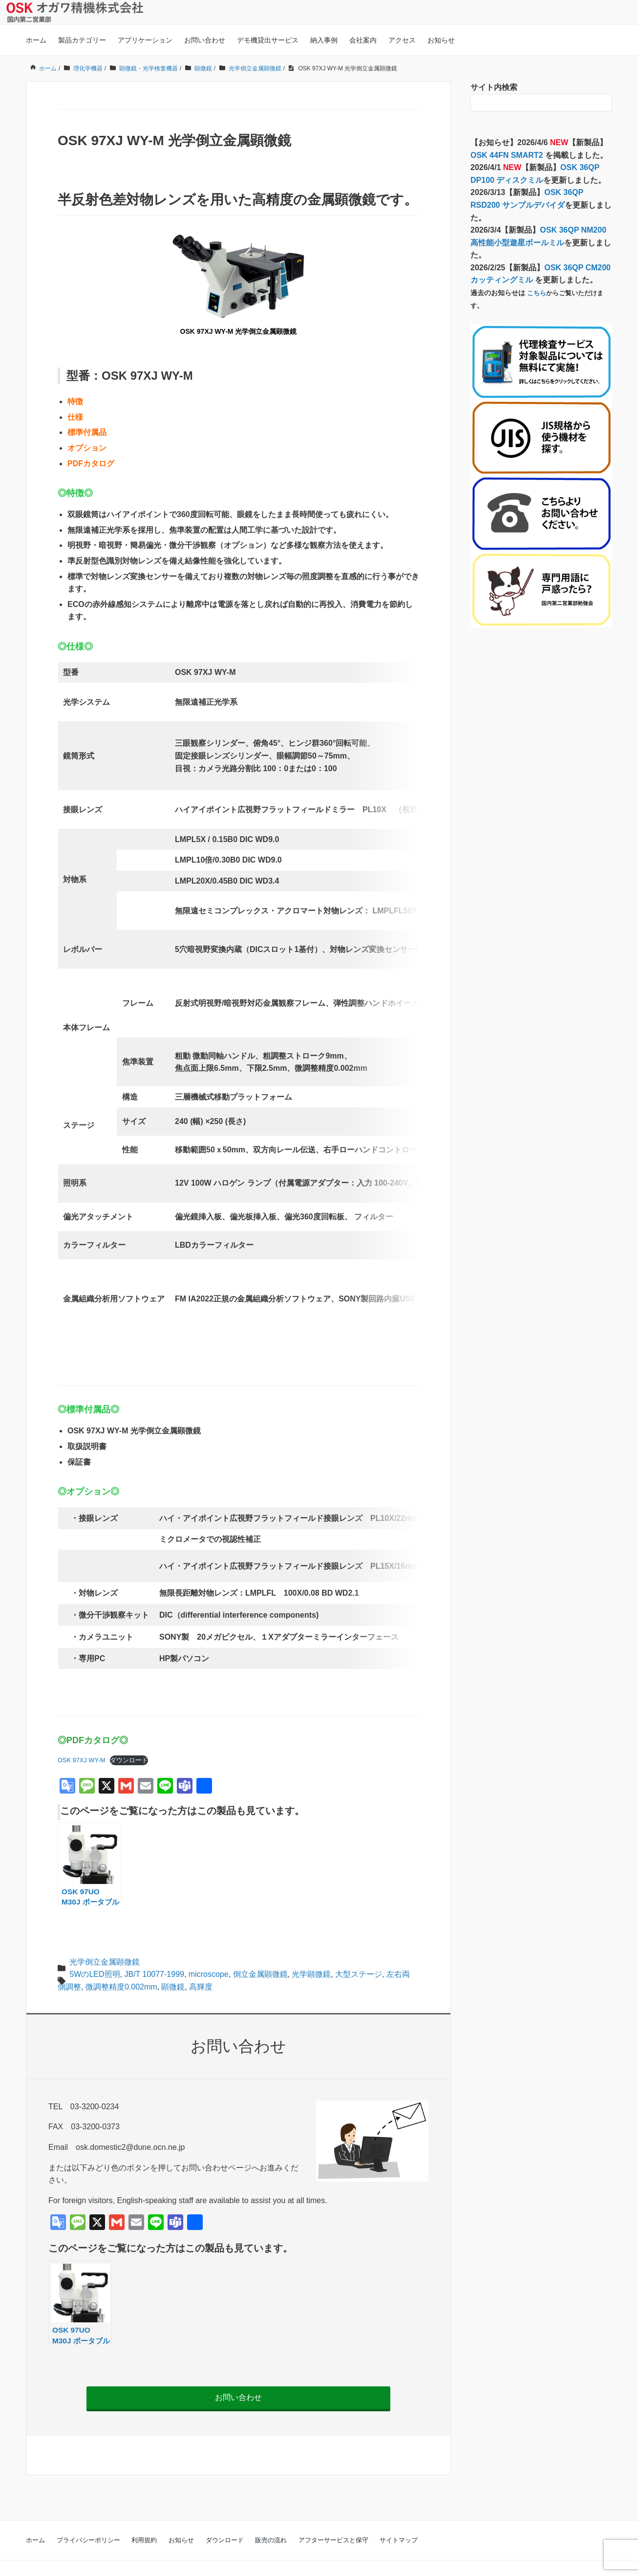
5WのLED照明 (94, 1951)
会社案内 (363, 40)
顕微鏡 (173, 1964)
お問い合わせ (204, 40)
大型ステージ (358, 1951)
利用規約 (144, 2516)
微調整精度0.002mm (121, 1964)
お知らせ (441, 40)
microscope (209, 1951)
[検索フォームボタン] (603, 102)
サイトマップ (399, 2516)
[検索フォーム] (531, 102)
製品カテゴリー (82, 40)
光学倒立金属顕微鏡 (104, 1938)
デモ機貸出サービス (267, 40)
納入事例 (324, 40)
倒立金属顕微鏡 (260, 1951)
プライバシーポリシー (88, 2516)
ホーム (36, 40)
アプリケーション (145, 40)
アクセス (402, 40)
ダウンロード (129, 1736)
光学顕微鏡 (311, 1951)
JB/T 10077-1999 (154, 1951)
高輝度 (201, 1964)
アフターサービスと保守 (333, 2516)
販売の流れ (271, 2516)
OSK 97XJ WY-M (82, 1736)
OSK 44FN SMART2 (507, 155)
